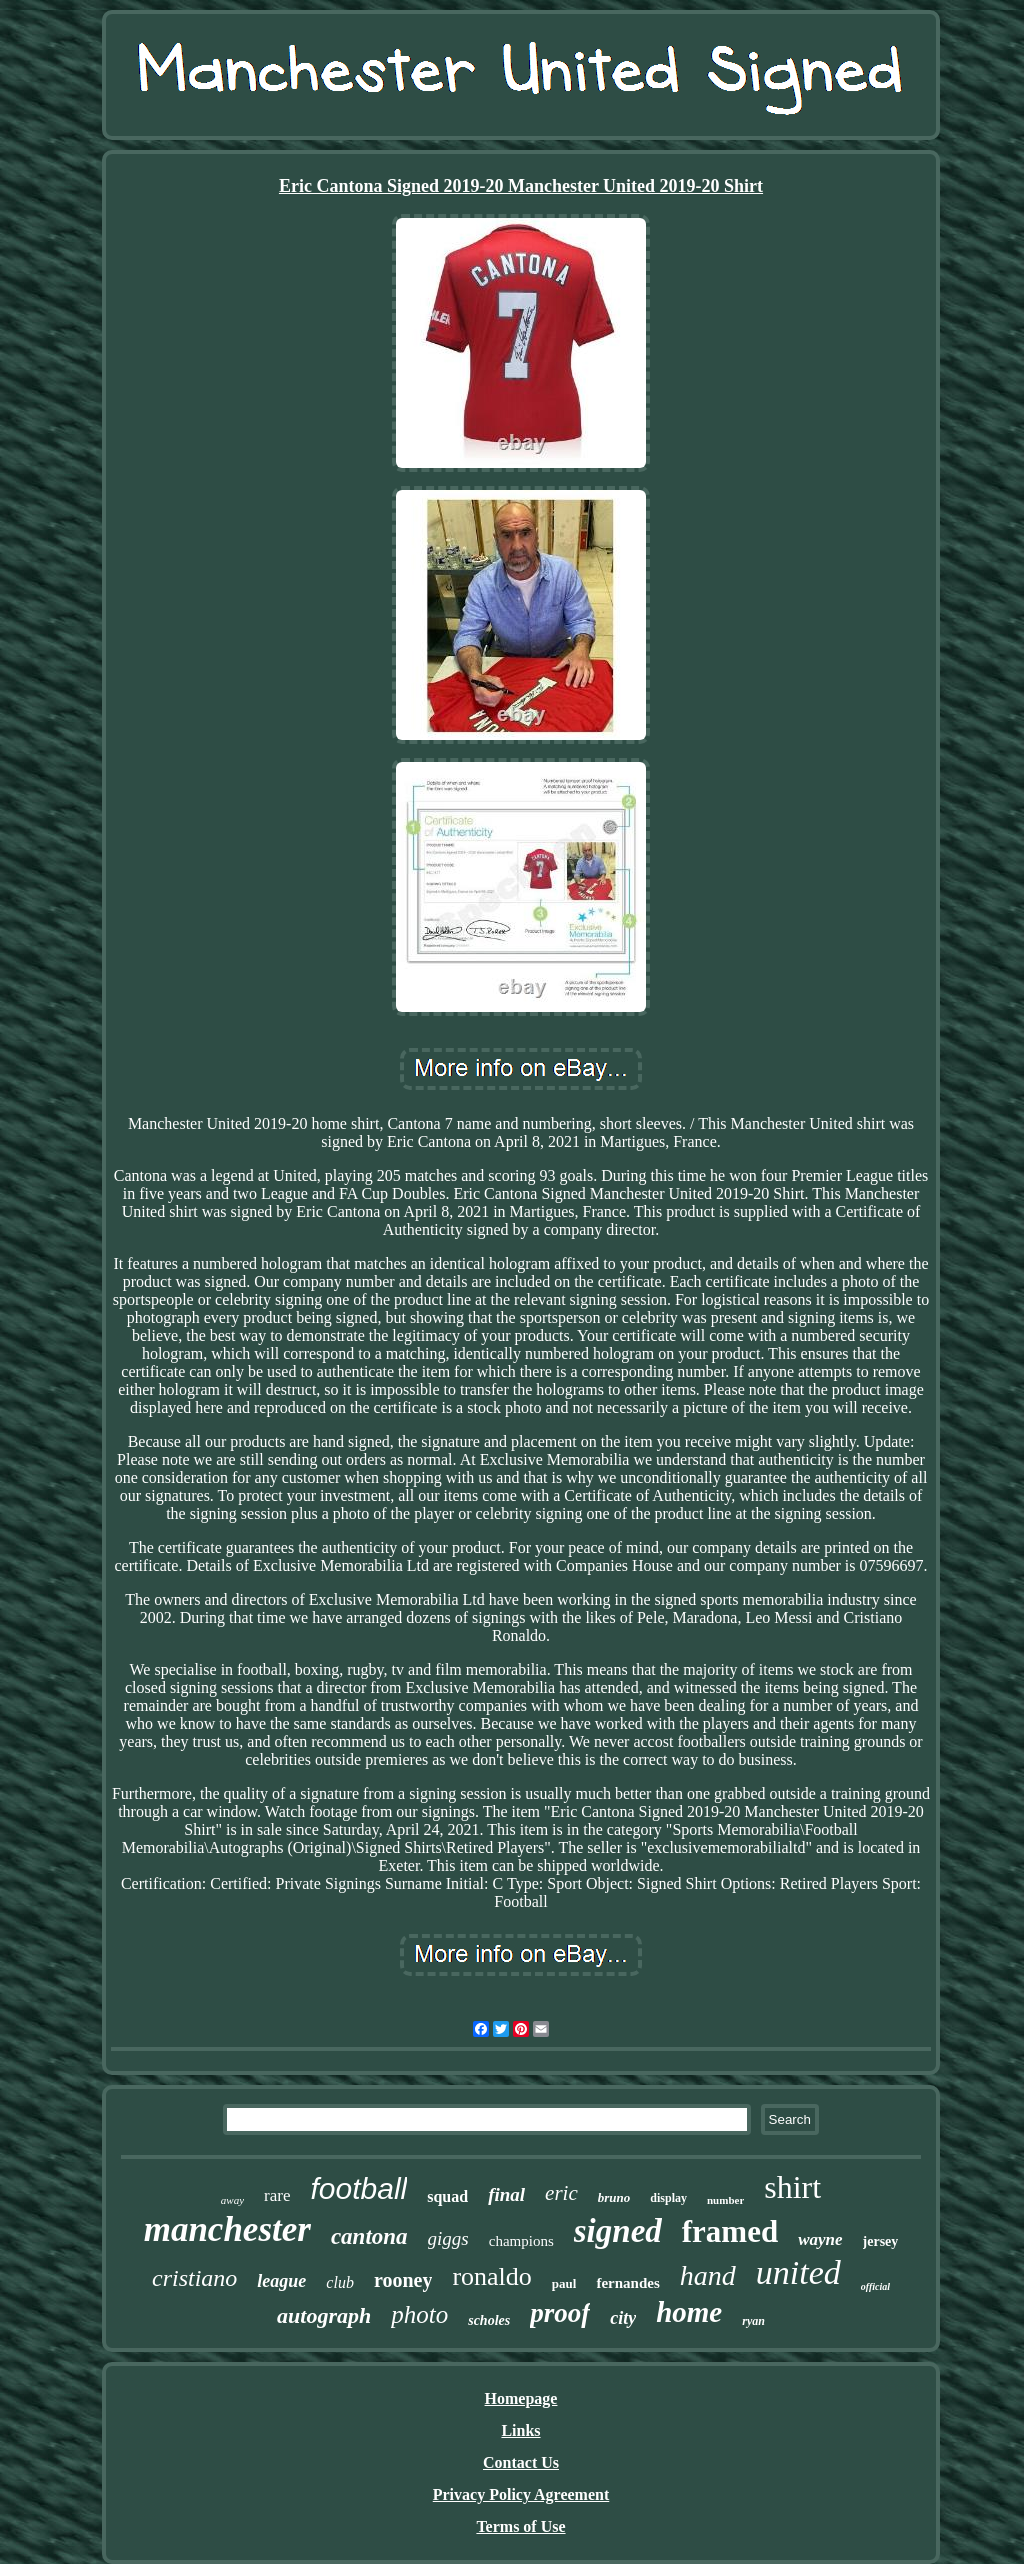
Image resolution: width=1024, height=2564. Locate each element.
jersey (881, 2241)
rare (277, 2195)
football (358, 2188)
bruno (614, 2197)
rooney (403, 2280)
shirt (792, 2187)
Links (520, 2430)
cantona (369, 2236)
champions (521, 2241)
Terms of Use (520, 2526)
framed (730, 2231)
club (340, 2282)
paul (564, 2283)
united (798, 2272)
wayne (820, 2239)
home (689, 2312)
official (875, 2286)
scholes (489, 2320)
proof (560, 2313)
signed (618, 2231)
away (232, 2200)
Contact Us (521, 2462)
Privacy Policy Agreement (521, 2494)
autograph (324, 2315)
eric (561, 2193)
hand (708, 2275)
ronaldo (491, 2276)
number (725, 2200)
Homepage (521, 2398)
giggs (448, 2238)
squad (447, 2196)
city (623, 2318)
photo (419, 2314)
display (668, 2198)
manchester (227, 2229)
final (506, 2194)
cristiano (194, 2278)
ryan (753, 2321)
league (281, 2281)
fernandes (627, 2283)
